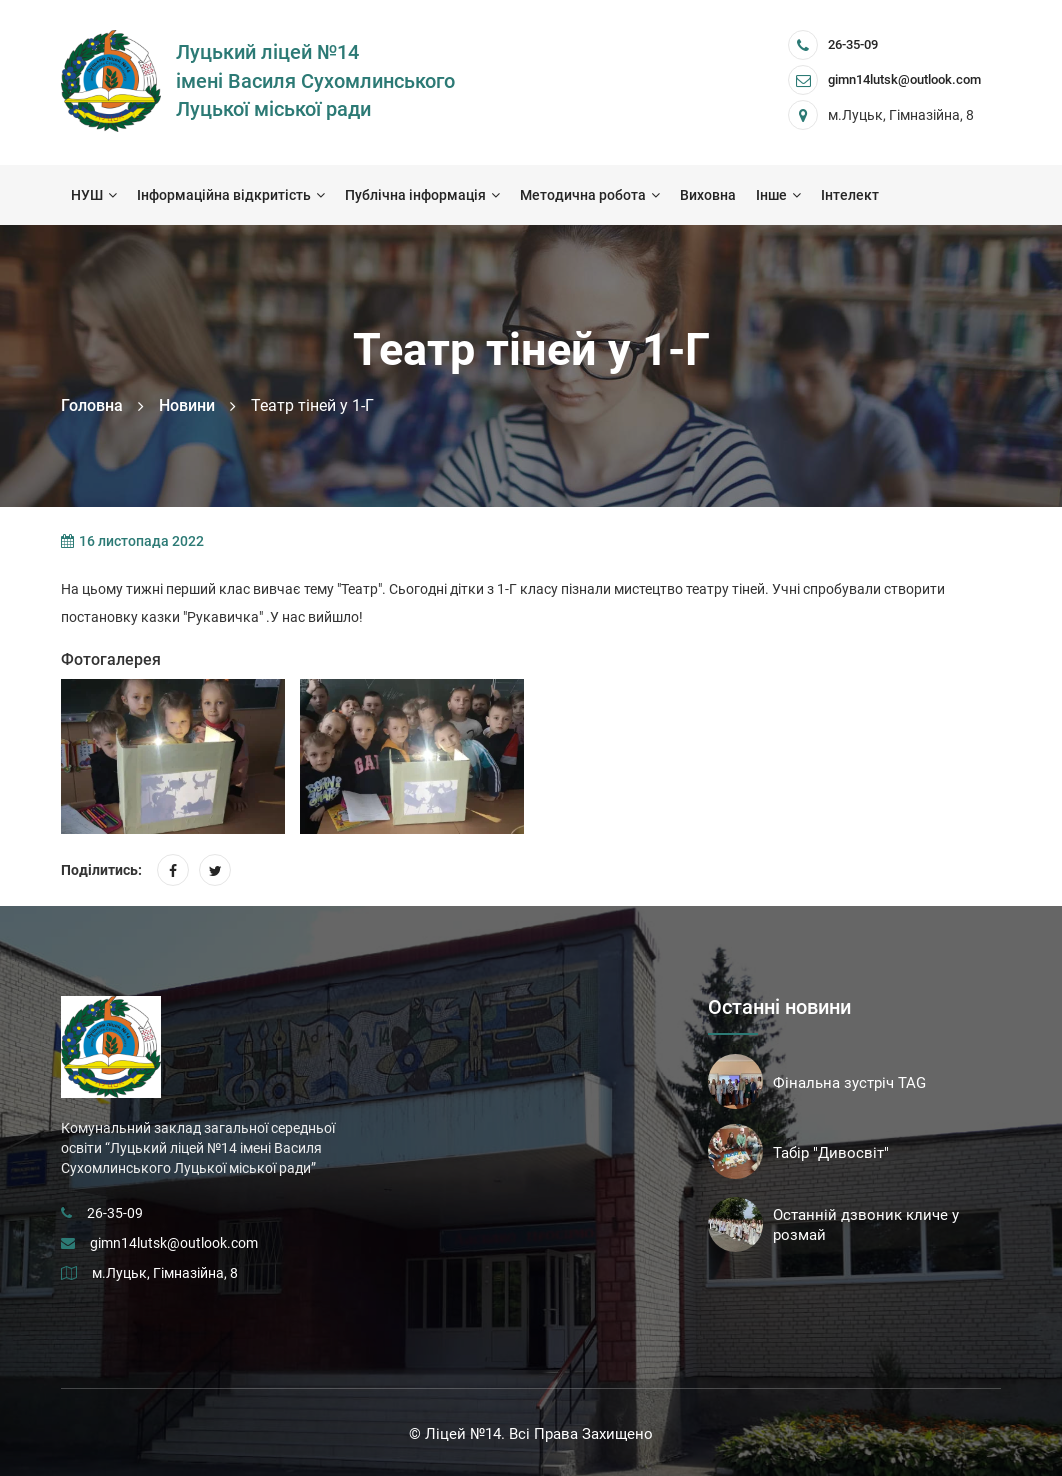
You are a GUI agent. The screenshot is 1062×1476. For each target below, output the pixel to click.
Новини (187, 405)
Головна (92, 405)
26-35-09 (853, 44)
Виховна (708, 195)
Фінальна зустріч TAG (849, 1083)
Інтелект (850, 195)
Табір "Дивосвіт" (831, 1153)
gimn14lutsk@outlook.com (174, 1243)
